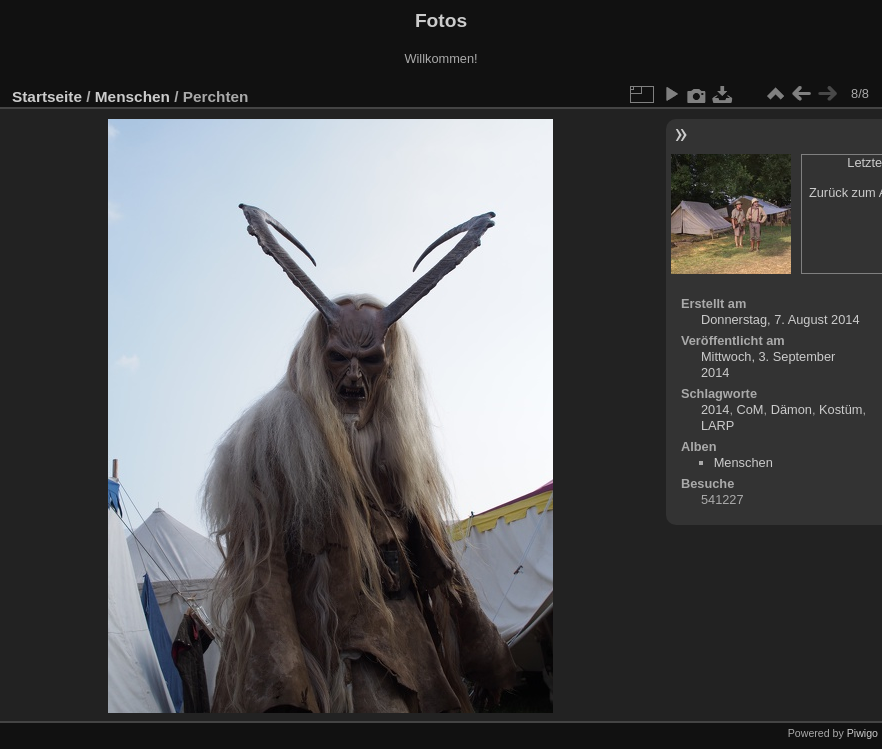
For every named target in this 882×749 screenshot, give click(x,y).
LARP (717, 425)
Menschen (132, 96)
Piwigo (862, 733)
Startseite (47, 96)
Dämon (791, 409)
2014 (715, 409)
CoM (750, 409)
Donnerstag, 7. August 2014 (780, 319)
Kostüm (840, 409)
